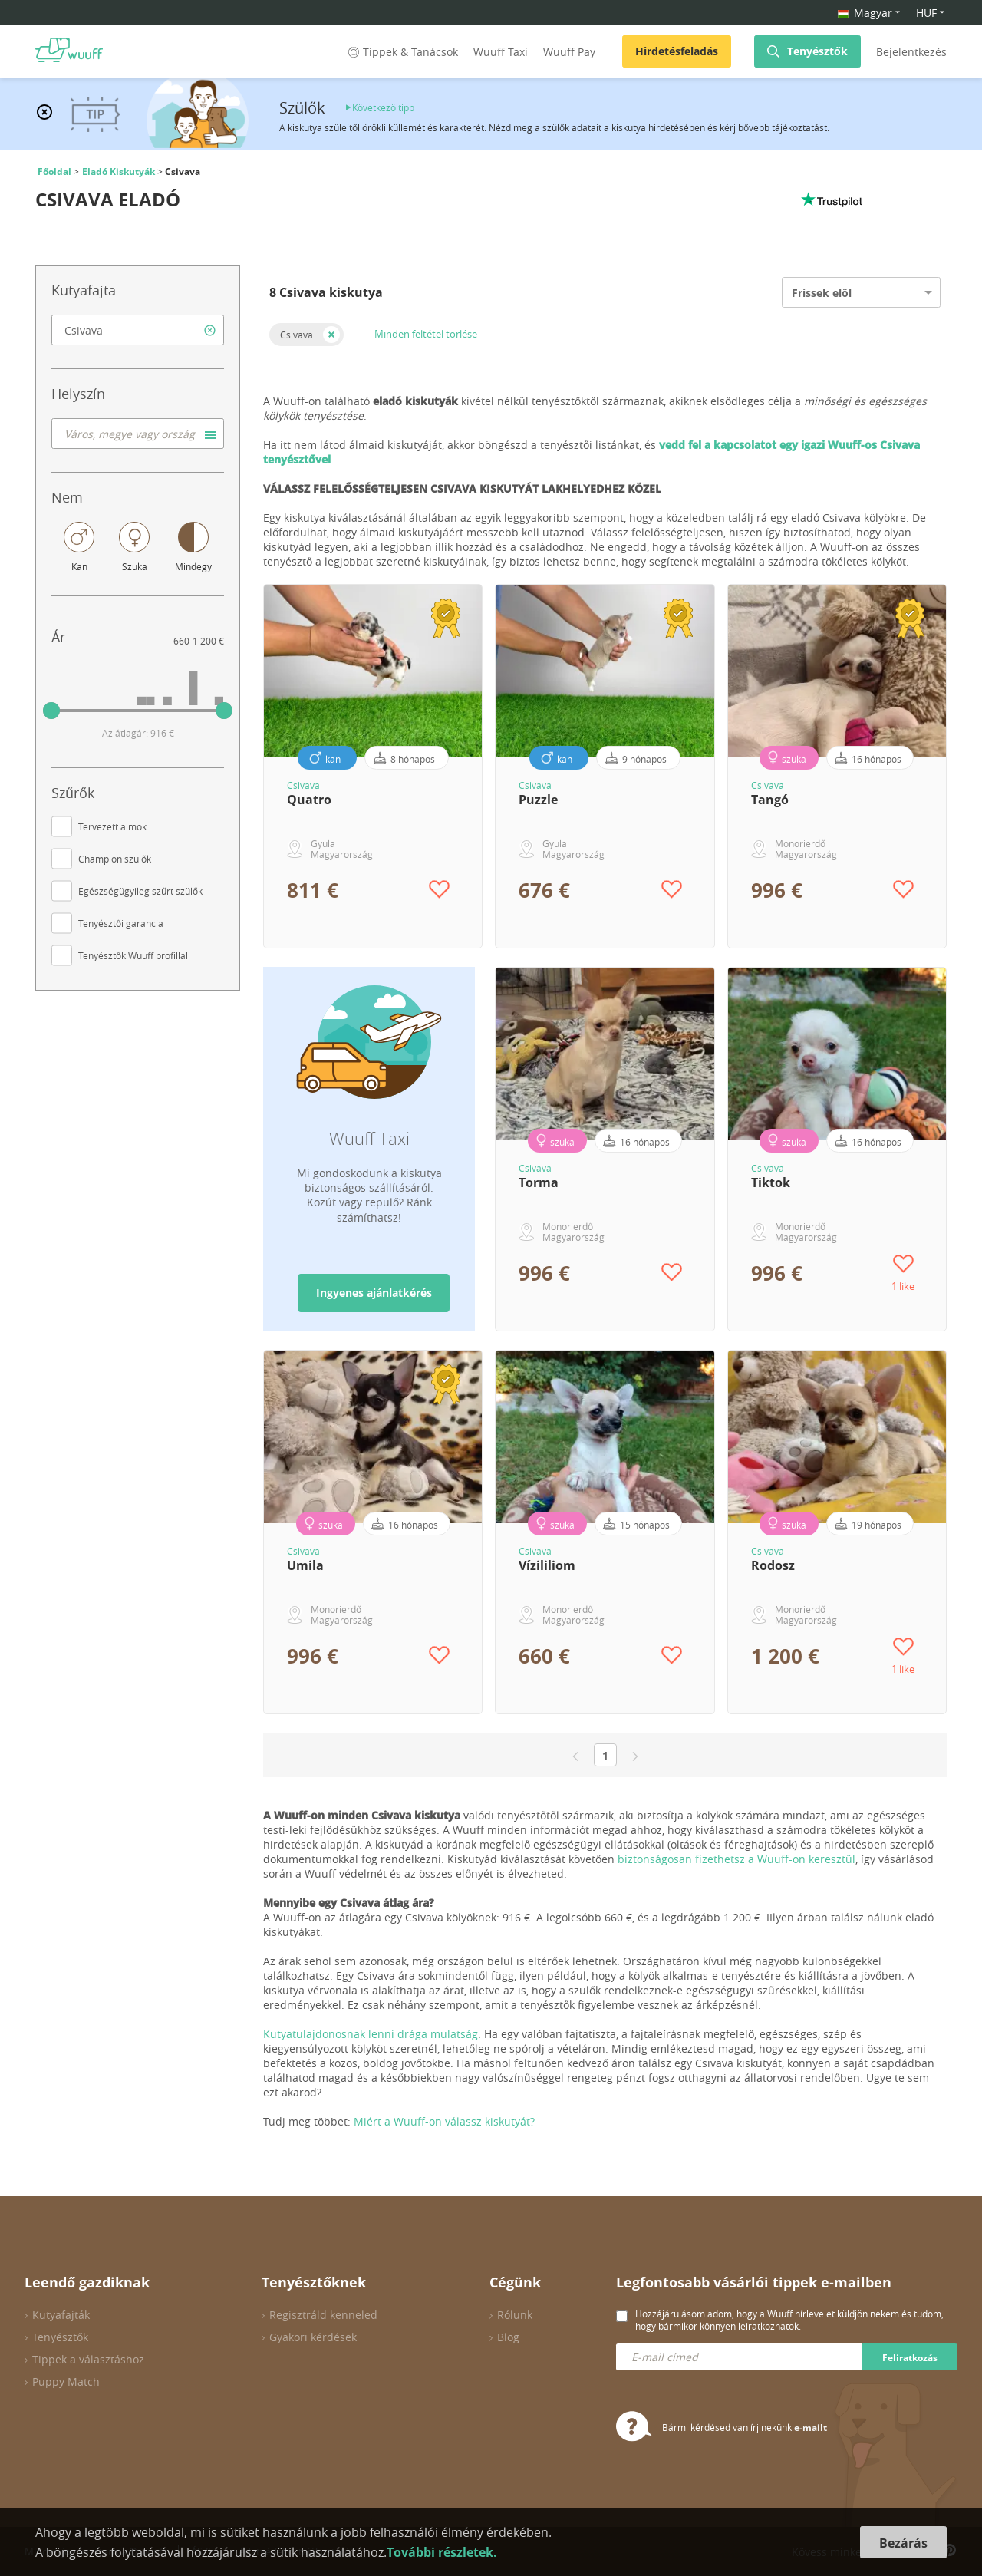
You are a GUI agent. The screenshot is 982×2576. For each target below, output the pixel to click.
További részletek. (442, 2552)
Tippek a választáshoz (88, 2359)
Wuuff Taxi (500, 52)
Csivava (296, 334)
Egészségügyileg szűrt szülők (140, 891)
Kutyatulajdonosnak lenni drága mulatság (370, 2034)
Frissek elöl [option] (822, 292)
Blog (508, 2337)
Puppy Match (66, 2381)
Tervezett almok (112, 826)
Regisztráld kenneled (323, 2314)
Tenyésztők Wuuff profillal (133, 955)
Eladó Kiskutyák (118, 171)
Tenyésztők (817, 51)
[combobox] (137, 330)
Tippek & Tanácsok (401, 52)
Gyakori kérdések (313, 2337)
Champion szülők (114, 859)
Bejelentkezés (911, 52)
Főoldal (54, 171)
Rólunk (514, 2314)
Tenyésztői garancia (120, 923)
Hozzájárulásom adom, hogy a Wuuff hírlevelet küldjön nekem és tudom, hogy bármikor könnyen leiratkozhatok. (789, 2319)
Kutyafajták (61, 2314)
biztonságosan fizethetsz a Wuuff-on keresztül (736, 1859)
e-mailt (810, 2427)
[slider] (51, 710)
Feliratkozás (910, 2357)
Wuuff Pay (569, 52)
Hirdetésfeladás (676, 51)
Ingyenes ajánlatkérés (374, 1292)
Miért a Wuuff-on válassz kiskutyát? (444, 2121)
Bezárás (903, 2543)
